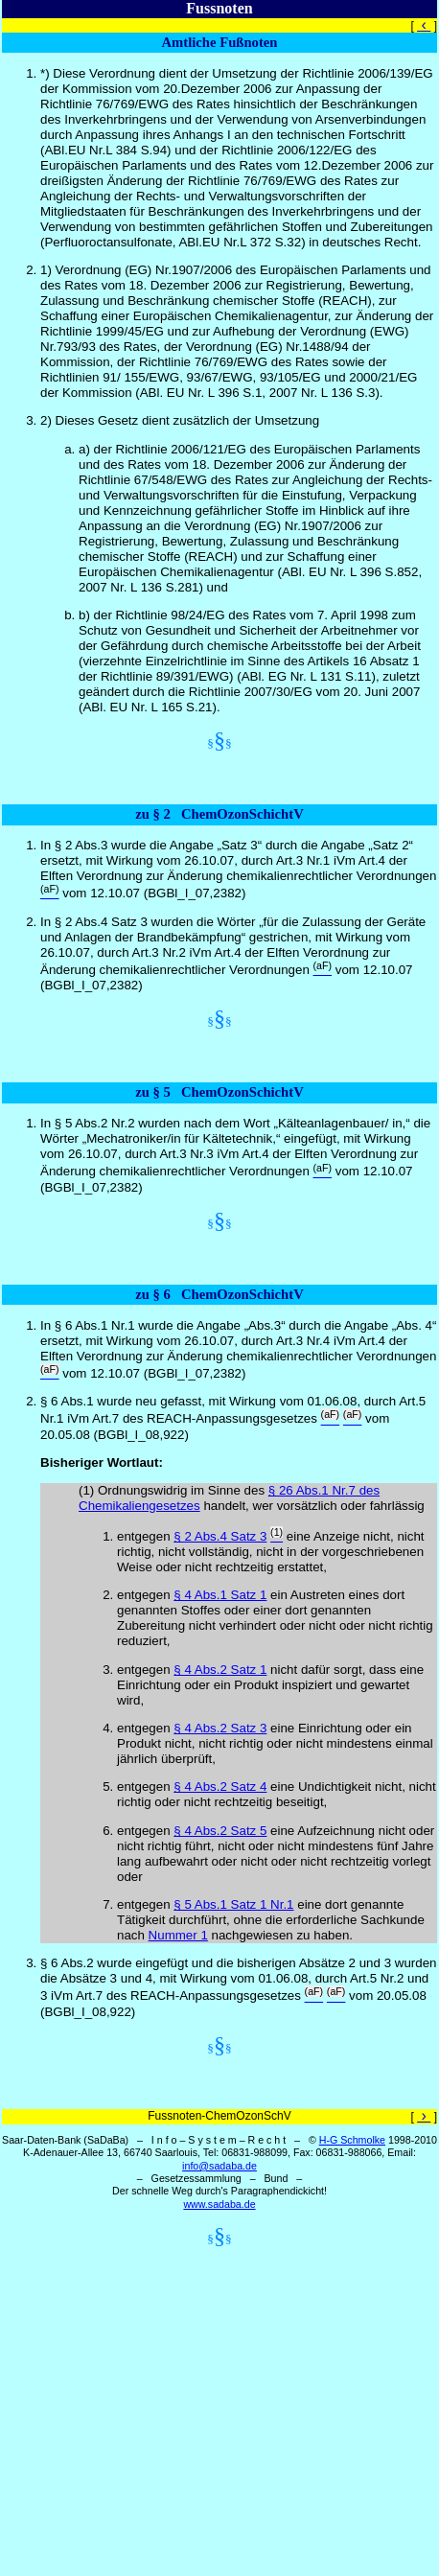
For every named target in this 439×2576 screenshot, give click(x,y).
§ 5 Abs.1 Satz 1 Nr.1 (233, 1904)
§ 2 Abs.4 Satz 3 (219, 1536)
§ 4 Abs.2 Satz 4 (219, 1786)
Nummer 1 (178, 1935)
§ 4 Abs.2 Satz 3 (219, 1728)
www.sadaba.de (219, 2204)
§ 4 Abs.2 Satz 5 (219, 1830)
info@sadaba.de (219, 2165)
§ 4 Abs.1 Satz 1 (219, 1595)
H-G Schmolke (352, 2140)
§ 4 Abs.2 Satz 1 (219, 1669)
